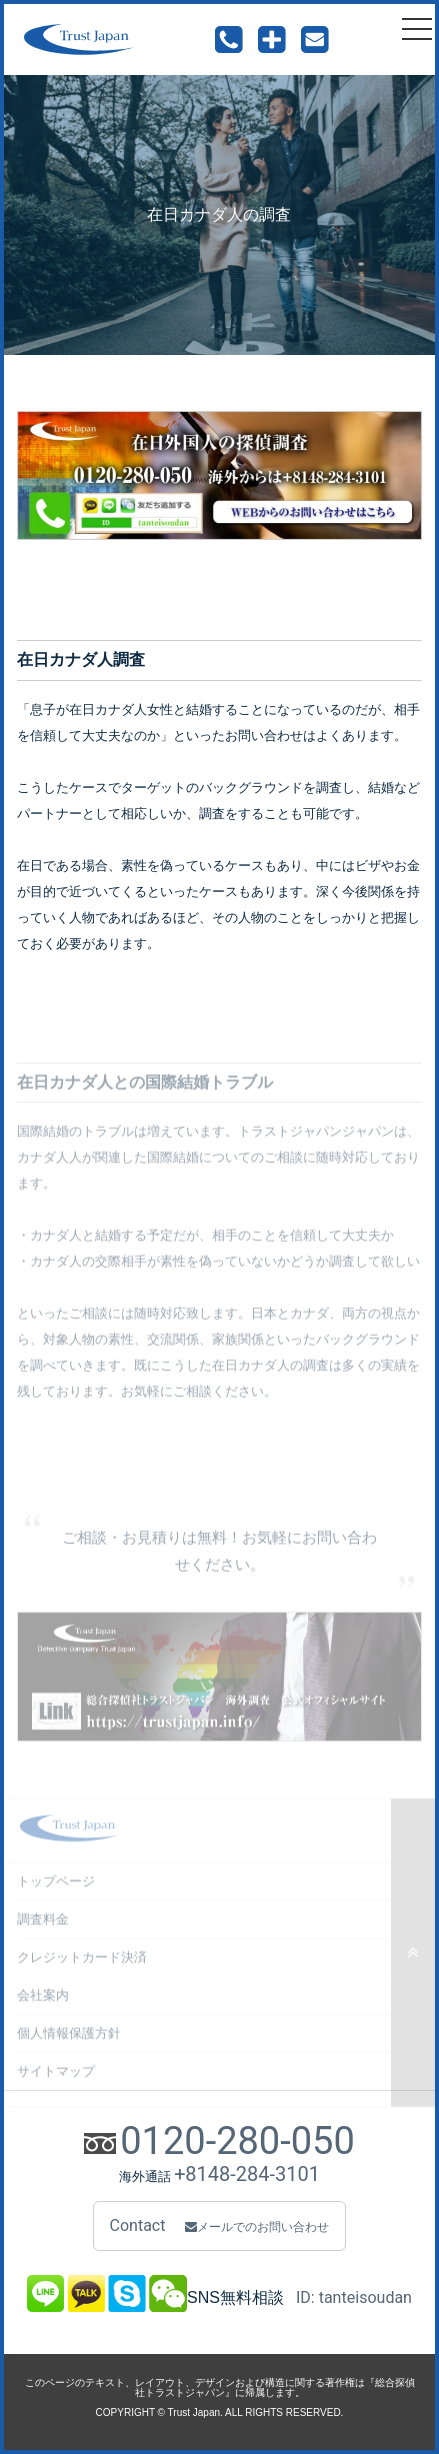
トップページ (56, 1888)
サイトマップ (56, 2078)
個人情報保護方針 (69, 2040)
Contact (220, 2226)
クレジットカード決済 (82, 1964)
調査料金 (43, 1926)
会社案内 (43, 2002)
